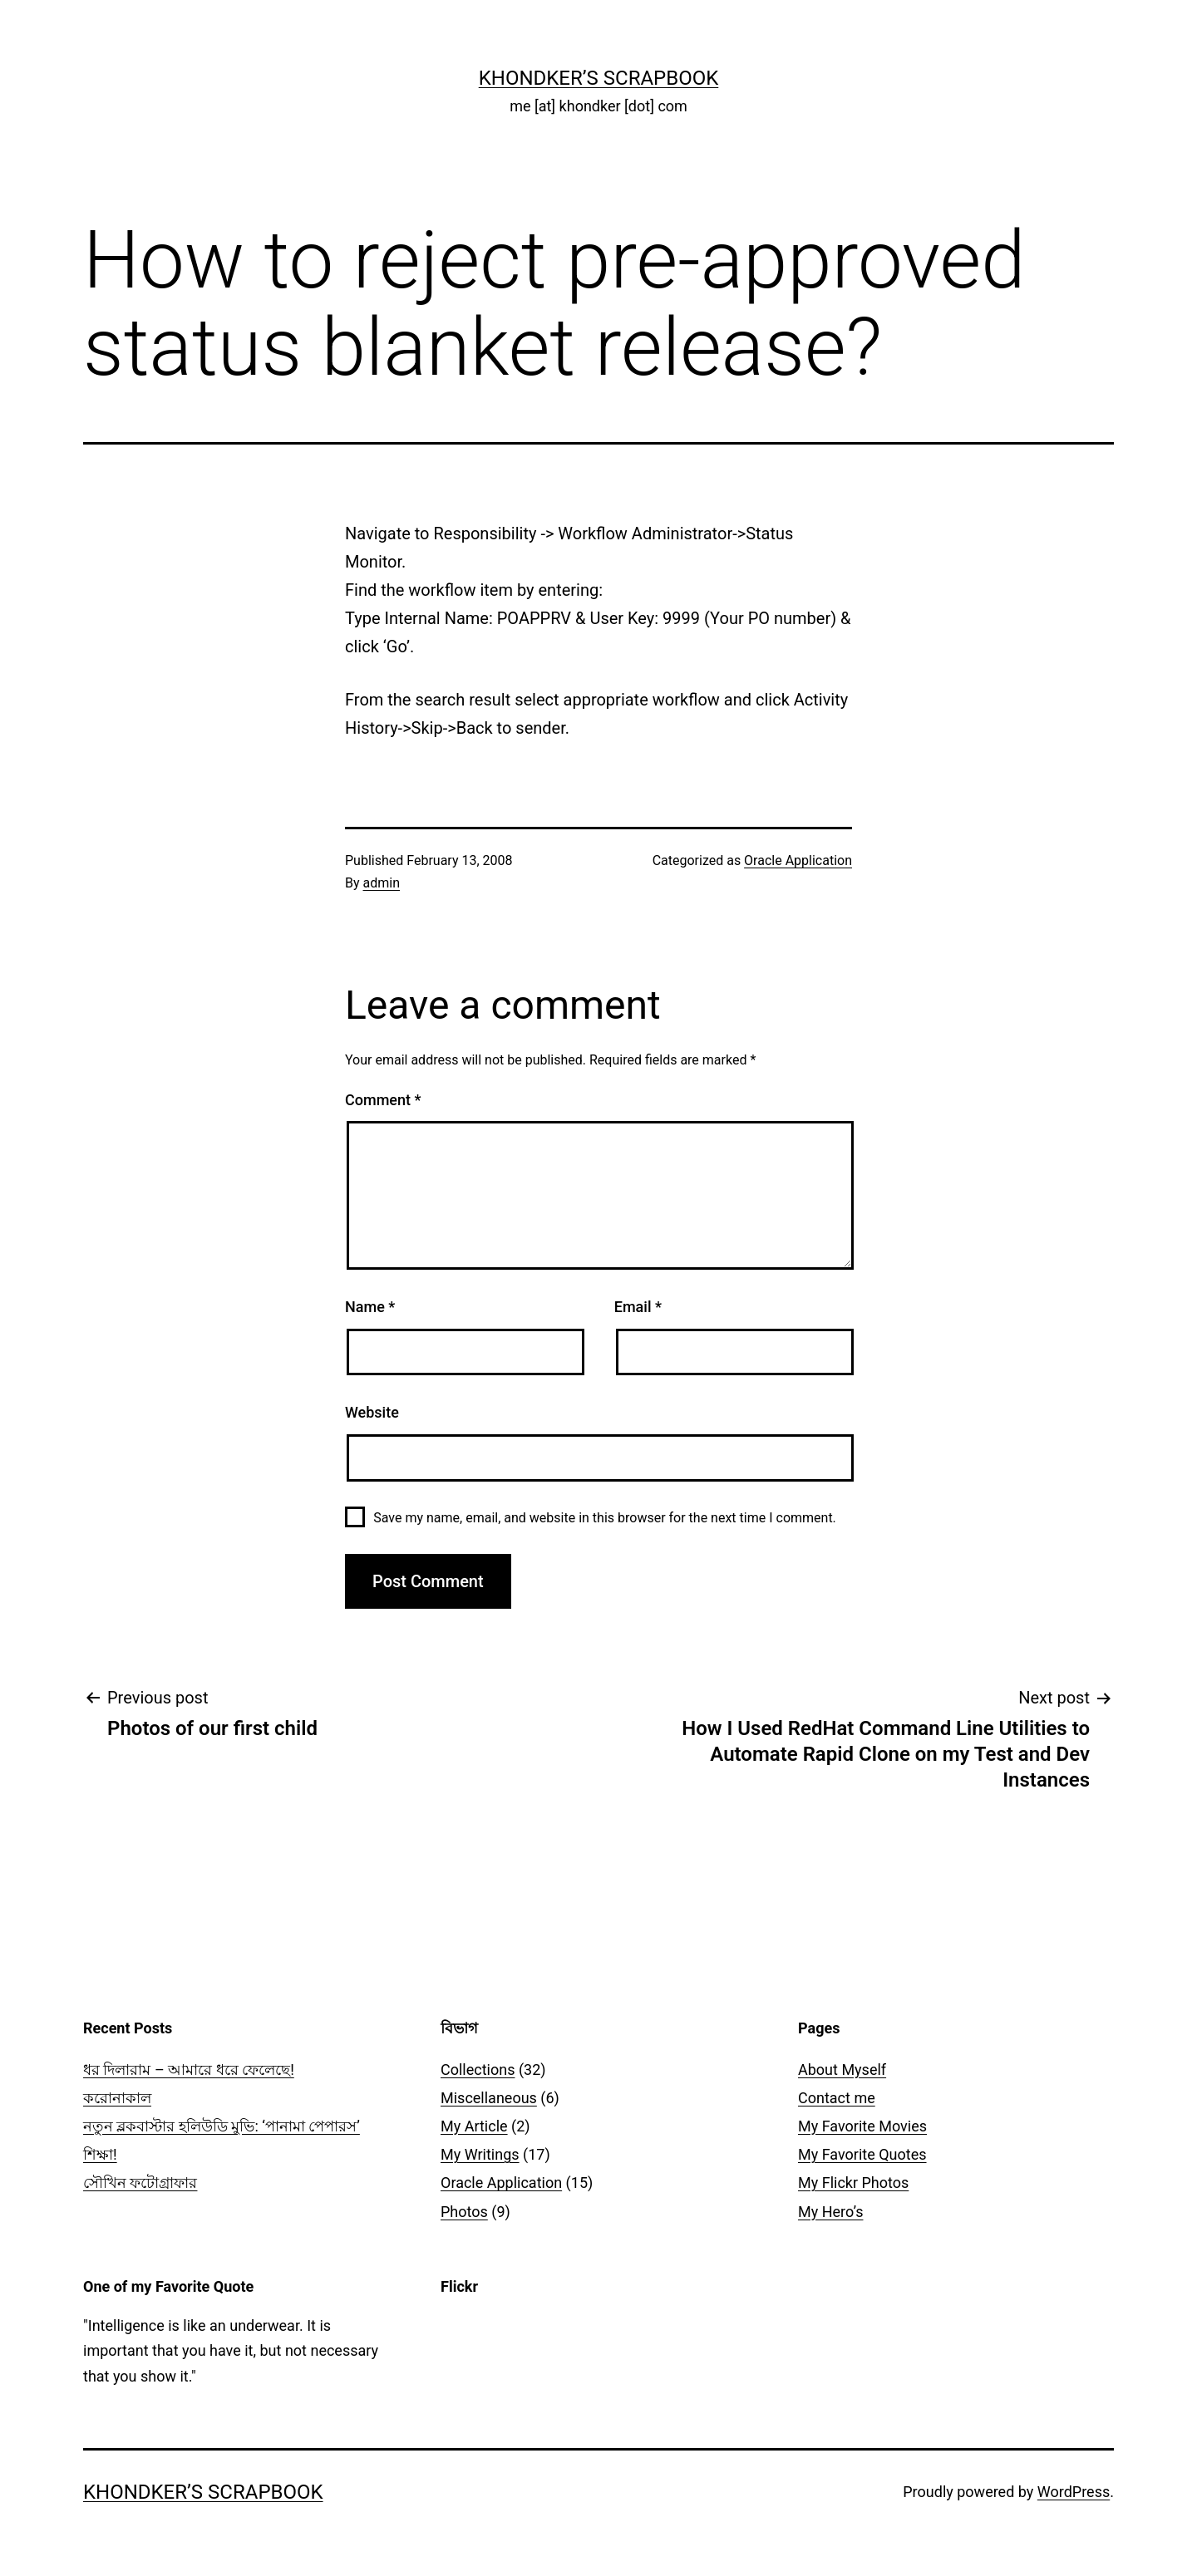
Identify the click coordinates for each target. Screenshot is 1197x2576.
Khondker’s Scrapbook (599, 78)
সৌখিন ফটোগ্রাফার (140, 2182)
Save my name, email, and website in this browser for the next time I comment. (604, 1518)
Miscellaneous (489, 2098)
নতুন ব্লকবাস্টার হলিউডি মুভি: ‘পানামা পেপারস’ (221, 2126)
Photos (464, 2211)
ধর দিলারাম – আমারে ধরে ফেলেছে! (188, 2069)
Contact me (836, 2098)
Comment (383, 1100)
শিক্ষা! (100, 2154)
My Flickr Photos (853, 2182)
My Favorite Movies (862, 2126)
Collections (478, 2069)
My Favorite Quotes (862, 2154)
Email (638, 1306)
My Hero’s (830, 2211)
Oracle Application (798, 860)
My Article (474, 2126)
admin (381, 883)
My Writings (480, 2154)
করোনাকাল (117, 2098)
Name (370, 1306)
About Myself (842, 2069)
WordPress (1073, 2491)
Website (372, 1412)
